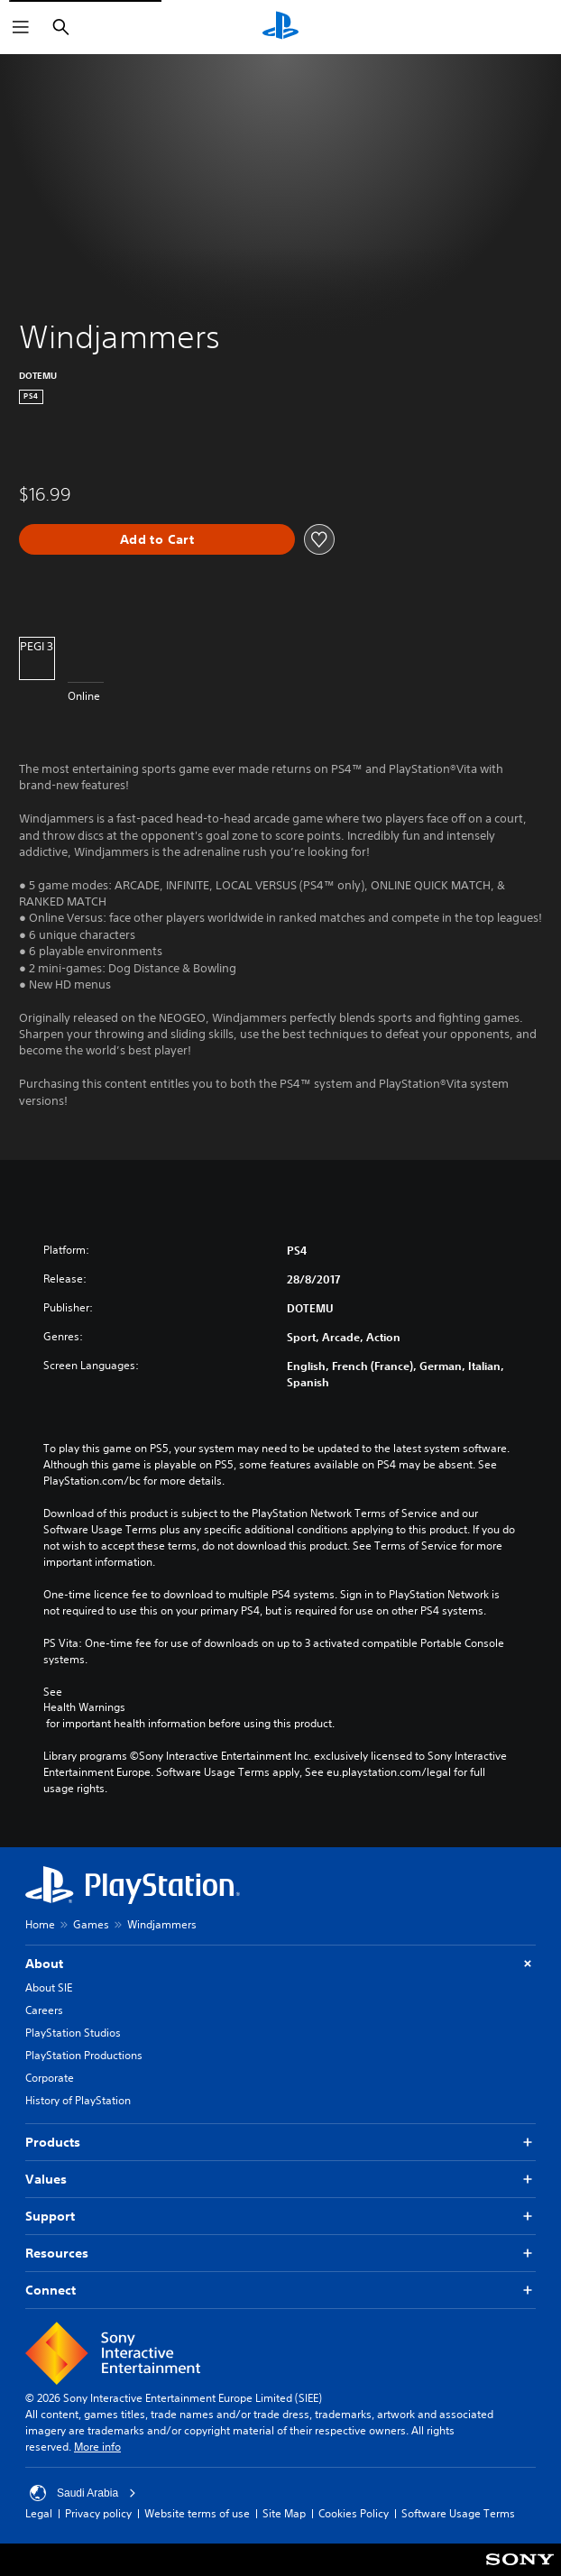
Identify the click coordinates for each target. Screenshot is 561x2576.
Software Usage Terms (458, 2513)
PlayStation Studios (73, 2032)
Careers (44, 2010)
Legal (38, 2513)
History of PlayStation (78, 2100)
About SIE (48, 1987)
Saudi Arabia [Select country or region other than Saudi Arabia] (83, 2493)
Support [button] (280, 2216)
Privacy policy (98, 2513)
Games (91, 1924)
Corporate (49, 2077)
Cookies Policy (353, 2513)
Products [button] (280, 2142)
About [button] (280, 1964)
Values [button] (280, 2179)
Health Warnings (84, 1707)
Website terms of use (197, 2513)
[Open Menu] (21, 27)
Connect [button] (280, 2290)
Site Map (284, 2513)
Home (40, 1924)
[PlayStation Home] (280, 27)
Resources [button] (280, 2253)
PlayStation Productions (84, 2055)
